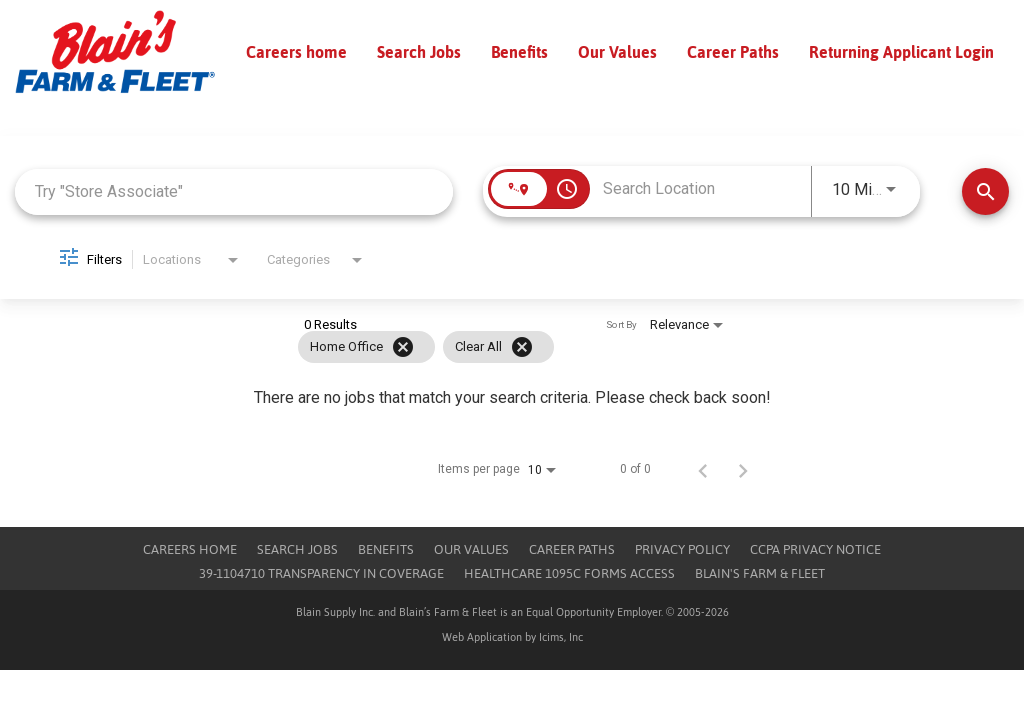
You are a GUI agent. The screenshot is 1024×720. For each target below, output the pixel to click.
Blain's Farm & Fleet (760, 573)
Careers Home (190, 549)
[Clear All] (522, 347)
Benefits (519, 52)
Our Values (617, 52)
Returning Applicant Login (901, 52)
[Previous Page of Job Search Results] (703, 469)
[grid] (474, 347)
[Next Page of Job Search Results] (743, 469)
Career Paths (733, 52)
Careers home (296, 52)
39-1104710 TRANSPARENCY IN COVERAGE (321, 573)
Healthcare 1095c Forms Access (569, 573)
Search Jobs (419, 52)
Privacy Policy (682, 549)
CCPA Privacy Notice (815, 549)
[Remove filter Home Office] (403, 347)
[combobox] (234, 191)
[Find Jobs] (985, 191)
